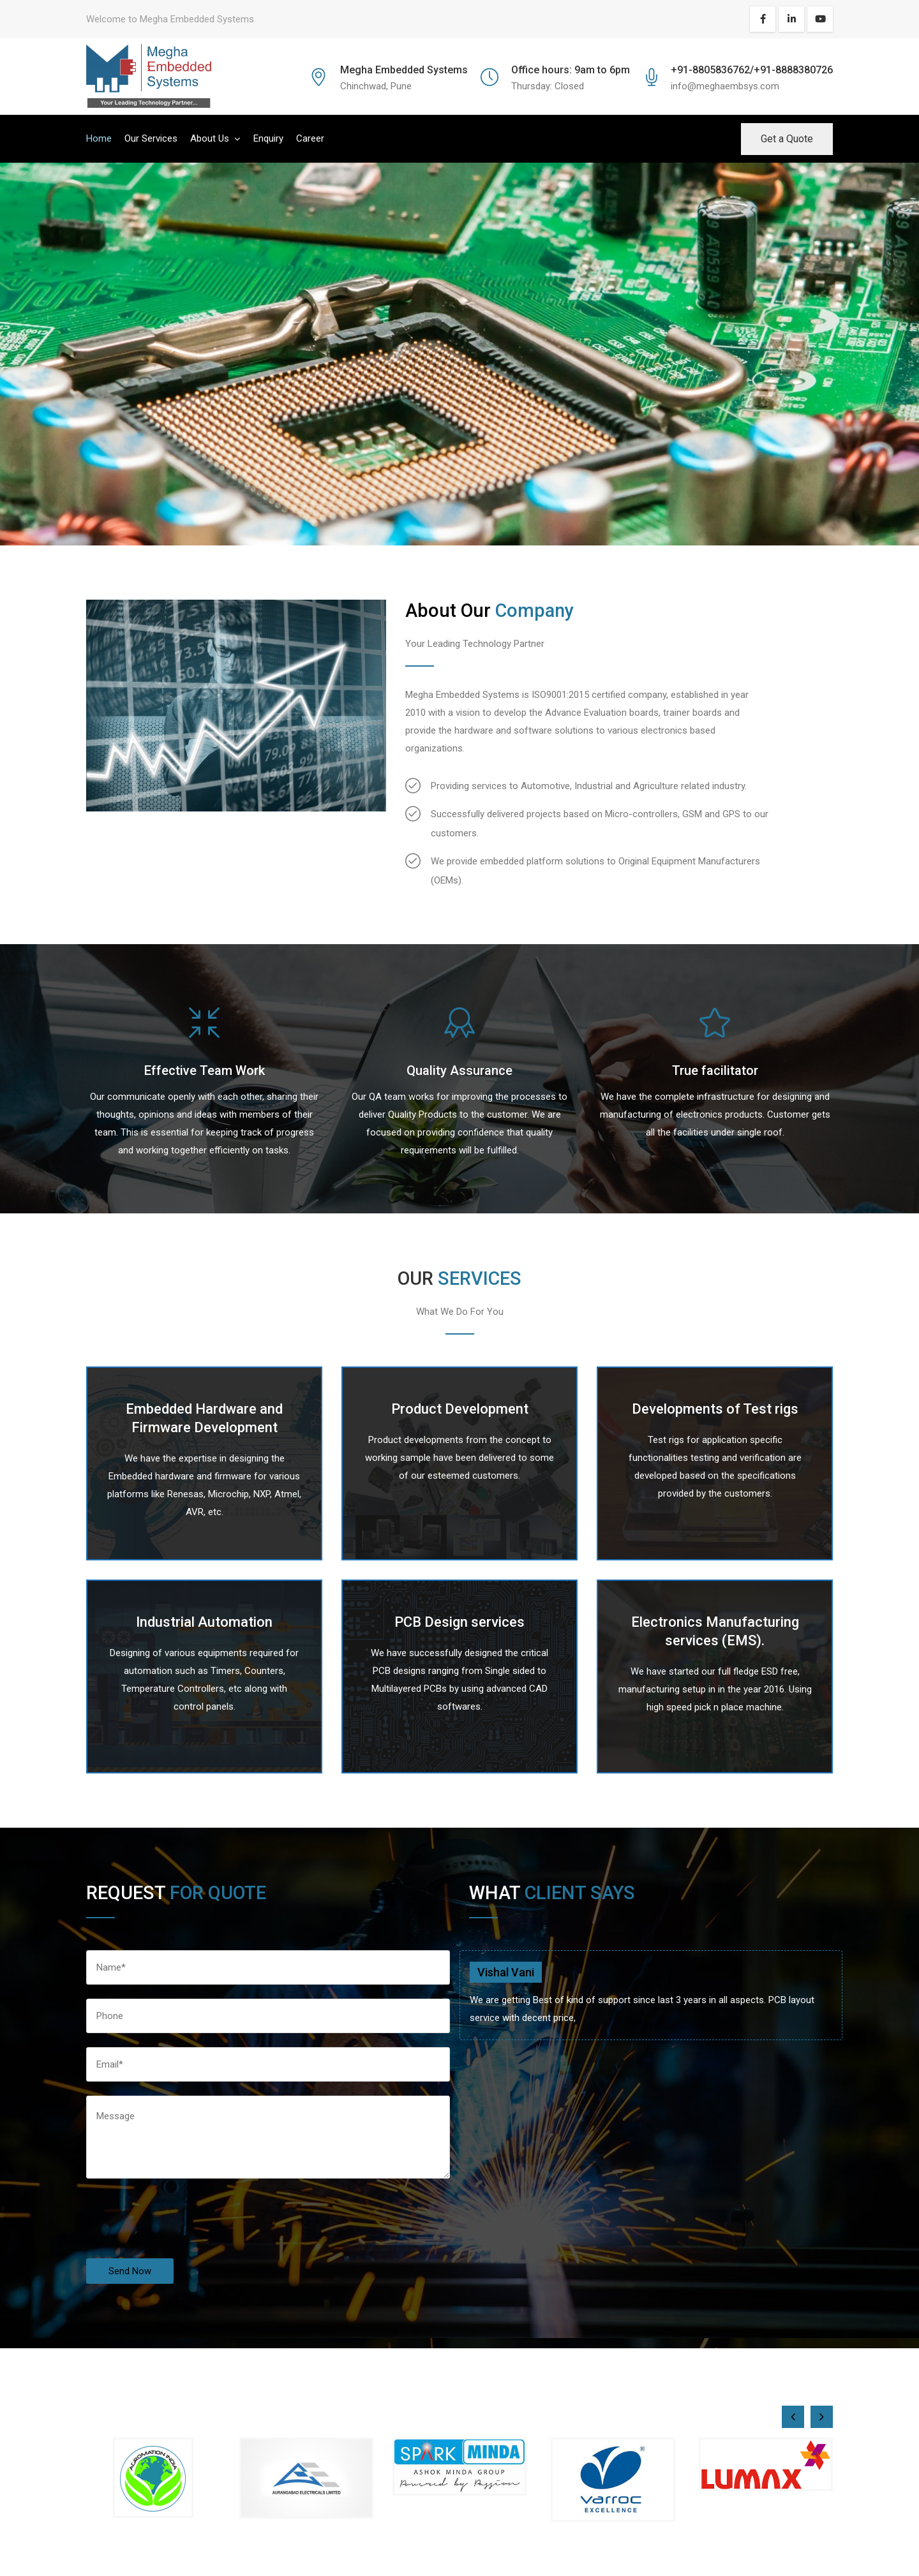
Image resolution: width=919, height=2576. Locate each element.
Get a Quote (787, 139)
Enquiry (268, 138)
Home (99, 138)
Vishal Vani (505, 1972)
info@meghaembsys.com (725, 86)
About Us (209, 138)
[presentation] (183, 2233)
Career (310, 138)
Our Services (150, 138)
